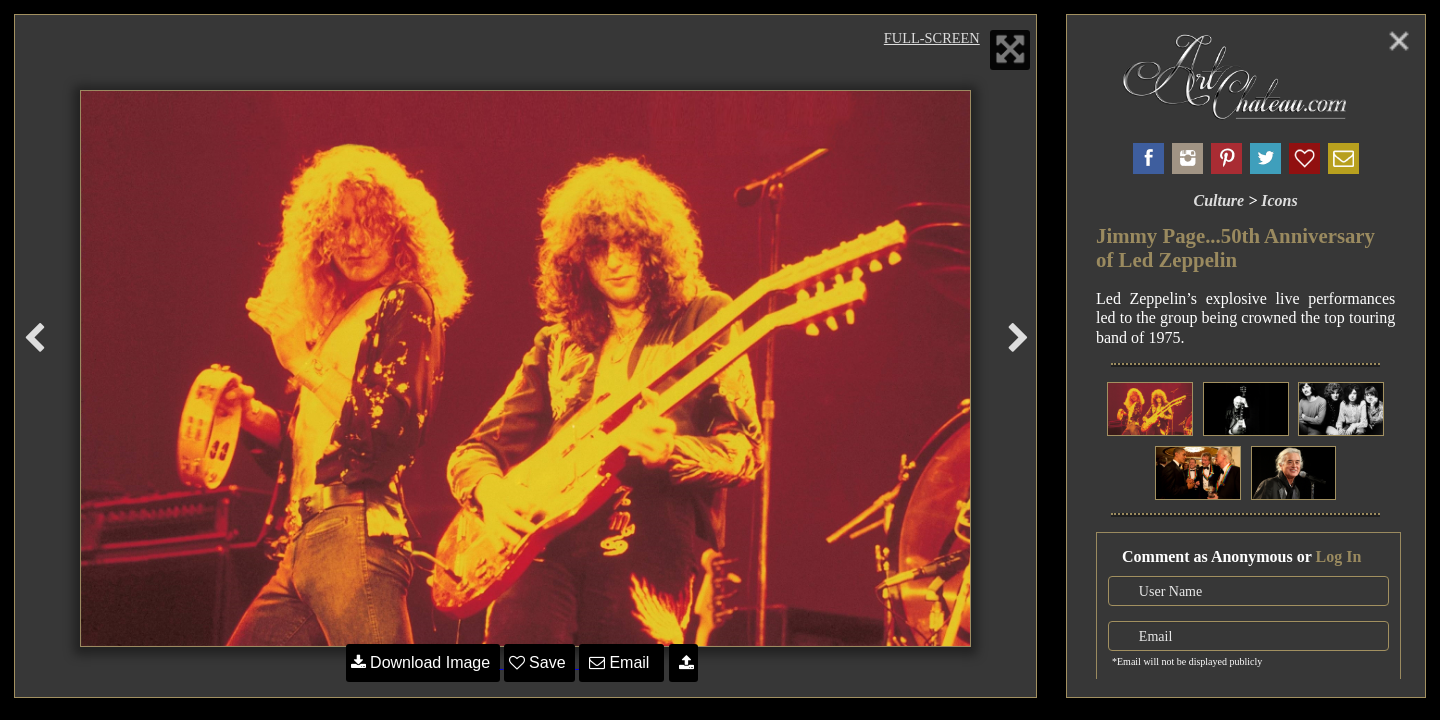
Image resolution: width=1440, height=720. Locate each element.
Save (539, 662)
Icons (1279, 200)
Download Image (423, 662)
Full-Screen (932, 38)
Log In (1339, 556)
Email (621, 662)
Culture (1218, 200)
